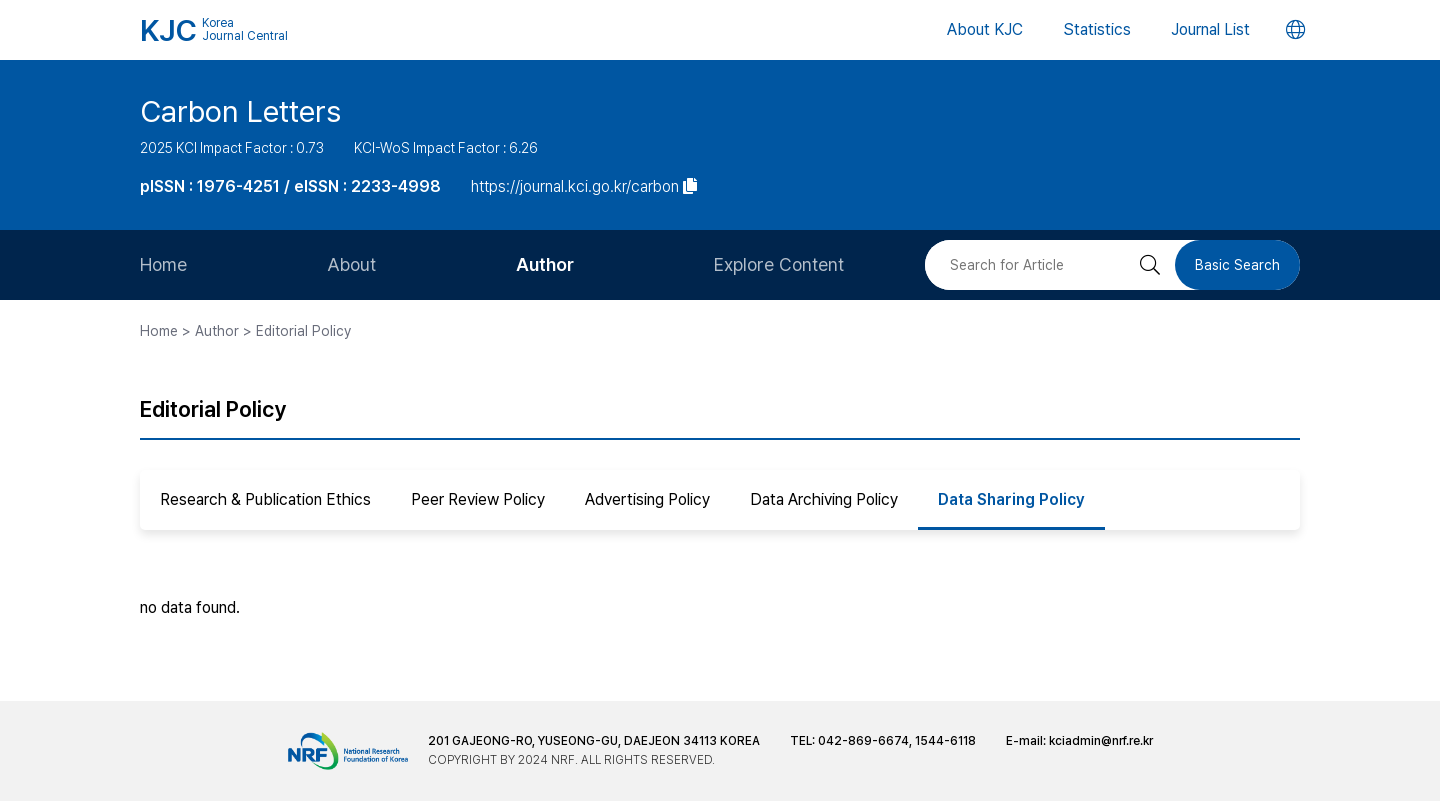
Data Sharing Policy (1011, 499)
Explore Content (779, 264)
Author (545, 264)
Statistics (1097, 29)
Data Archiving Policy (824, 499)
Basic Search (1237, 265)
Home (163, 264)
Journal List (1210, 29)
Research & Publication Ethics (265, 499)
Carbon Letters (240, 111)
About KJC (985, 29)
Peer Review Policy (478, 499)
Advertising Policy (647, 499)
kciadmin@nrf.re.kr (1101, 741)
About (351, 264)
